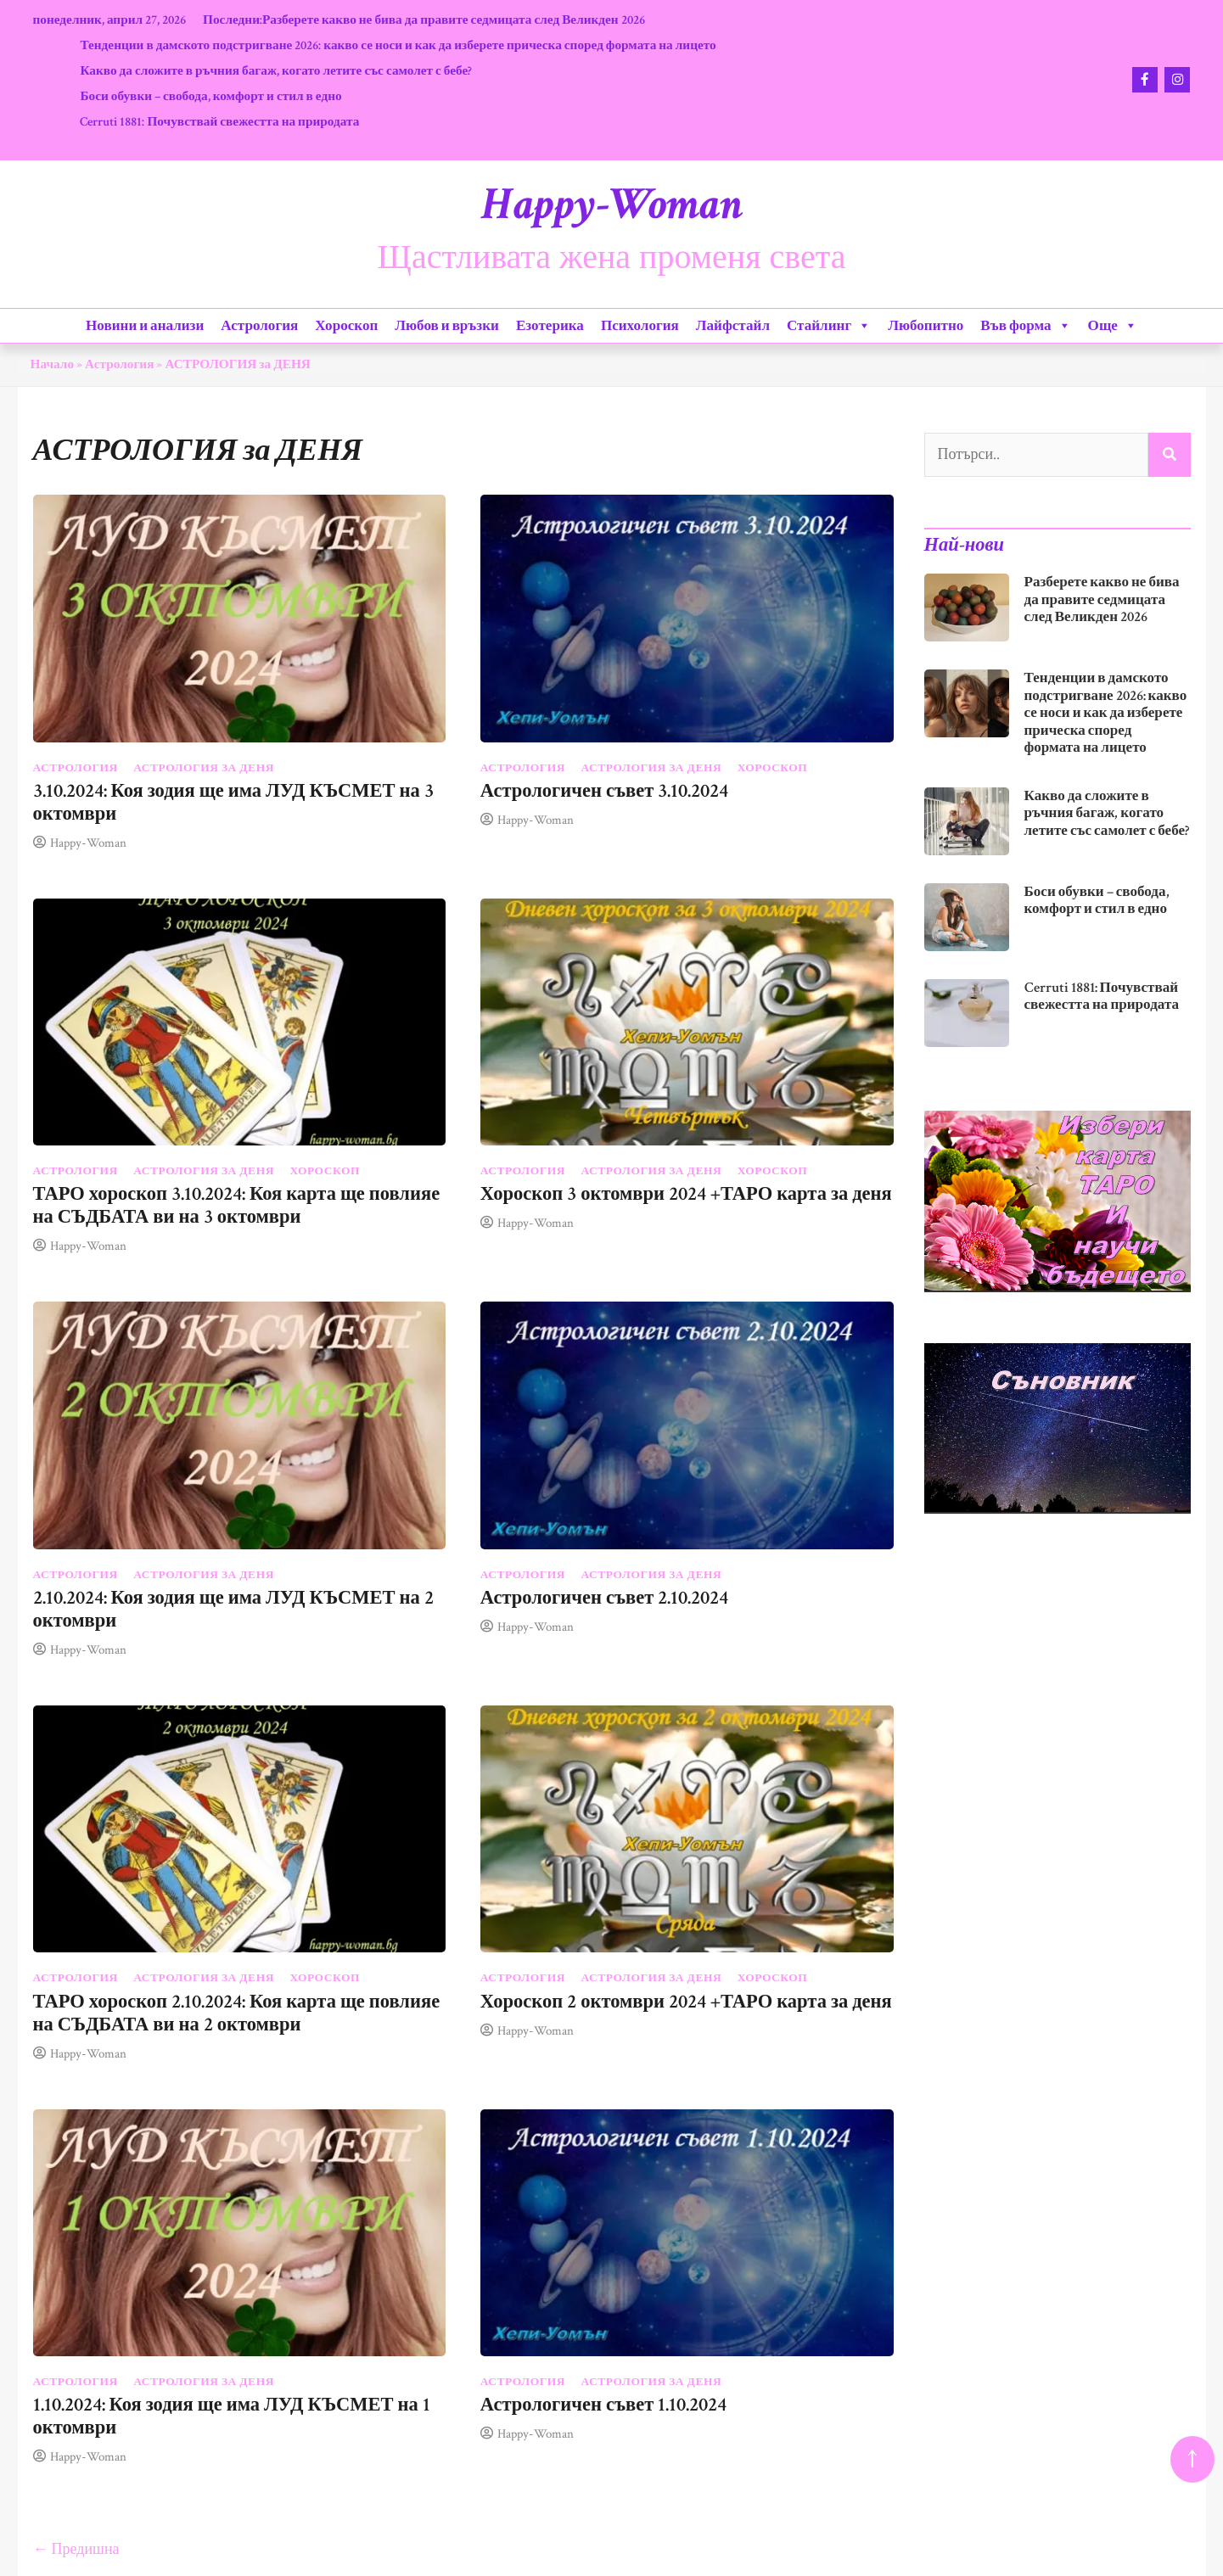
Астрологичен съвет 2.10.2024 (604, 1598)
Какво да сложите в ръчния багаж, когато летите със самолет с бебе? (276, 70)
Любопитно (925, 325)
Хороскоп (346, 325)
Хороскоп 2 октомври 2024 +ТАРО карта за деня (686, 2002)
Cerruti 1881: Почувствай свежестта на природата (219, 121)
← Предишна (76, 2549)
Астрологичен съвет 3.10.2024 (604, 791)
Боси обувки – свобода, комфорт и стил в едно (210, 95)
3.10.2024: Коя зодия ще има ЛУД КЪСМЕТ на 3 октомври (233, 802)
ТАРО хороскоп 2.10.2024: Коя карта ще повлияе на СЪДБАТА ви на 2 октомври (236, 2013)
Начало (53, 364)
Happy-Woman (612, 204)
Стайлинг (829, 325)
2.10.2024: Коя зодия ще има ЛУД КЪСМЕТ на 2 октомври (233, 1609)
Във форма (1025, 325)
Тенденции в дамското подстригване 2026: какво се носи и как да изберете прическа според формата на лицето (397, 44)
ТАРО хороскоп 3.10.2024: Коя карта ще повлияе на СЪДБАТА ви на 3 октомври (236, 1205)
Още (1112, 325)
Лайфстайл (733, 325)
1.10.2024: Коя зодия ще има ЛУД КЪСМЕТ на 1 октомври (231, 2416)
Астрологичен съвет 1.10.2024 (603, 2405)
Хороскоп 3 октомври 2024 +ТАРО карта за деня (686, 1194)
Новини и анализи (145, 325)
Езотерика (550, 325)
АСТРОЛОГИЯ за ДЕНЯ (203, 768)
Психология (640, 325)
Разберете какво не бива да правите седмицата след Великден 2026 (453, 19)
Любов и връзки (447, 325)
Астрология (259, 325)
